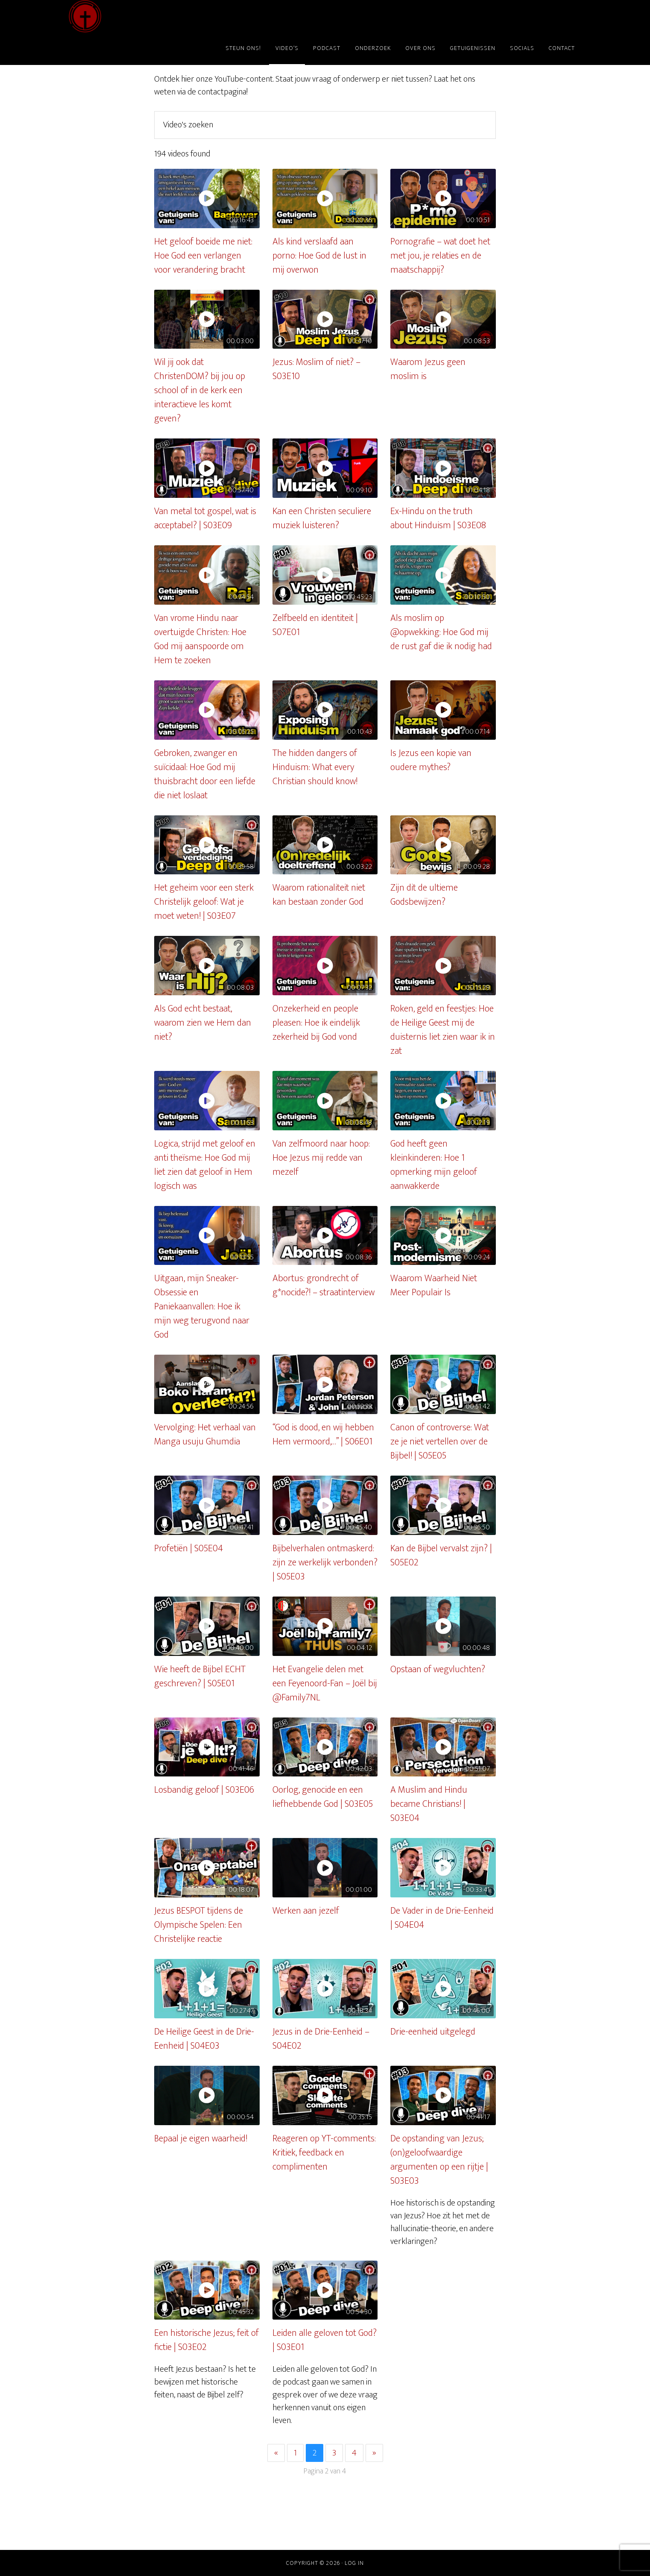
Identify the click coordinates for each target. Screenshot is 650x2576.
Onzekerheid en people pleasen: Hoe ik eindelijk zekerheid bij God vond (316, 1023)
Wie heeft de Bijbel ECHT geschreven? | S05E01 (200, 1676)
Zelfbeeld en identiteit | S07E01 (315, 625)
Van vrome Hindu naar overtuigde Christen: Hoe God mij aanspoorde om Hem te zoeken (200, 639)
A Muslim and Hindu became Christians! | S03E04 (428, 1804)
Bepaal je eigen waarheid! (200, 2139)
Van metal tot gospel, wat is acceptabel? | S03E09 (205, 518)
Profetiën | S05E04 (188, 1548)
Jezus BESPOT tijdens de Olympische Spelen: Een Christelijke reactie (198, 1925)
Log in (354, 2563)
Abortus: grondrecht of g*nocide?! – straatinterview (323, 1285)
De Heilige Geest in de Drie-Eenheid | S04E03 (204, 2039)
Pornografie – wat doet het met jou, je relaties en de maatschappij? (440, 256)
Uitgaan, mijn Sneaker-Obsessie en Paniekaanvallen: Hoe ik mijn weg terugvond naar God (201, 1306)
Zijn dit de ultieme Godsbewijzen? (424, 895)
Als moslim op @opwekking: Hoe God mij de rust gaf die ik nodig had (441, 632)
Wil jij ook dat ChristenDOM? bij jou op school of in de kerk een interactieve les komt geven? (199, 390)
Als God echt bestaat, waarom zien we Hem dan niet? (202, 1023)
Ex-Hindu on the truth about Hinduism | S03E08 (438, 518)
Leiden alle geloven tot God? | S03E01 (324, 2340)
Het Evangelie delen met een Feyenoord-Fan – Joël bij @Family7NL (324, 1683)
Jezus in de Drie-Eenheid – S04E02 (320, 2039)
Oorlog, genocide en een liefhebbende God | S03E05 (322, 1797)
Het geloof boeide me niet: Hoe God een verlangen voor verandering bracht (203, 256)
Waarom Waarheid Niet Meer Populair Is (433, 1285)
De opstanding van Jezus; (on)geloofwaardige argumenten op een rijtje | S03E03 (439, 2160)
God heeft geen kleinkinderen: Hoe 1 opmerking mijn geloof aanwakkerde (433, 1165)
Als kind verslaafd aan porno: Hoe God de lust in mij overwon (319, 256)
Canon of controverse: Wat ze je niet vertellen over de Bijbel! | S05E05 (439, 1442)
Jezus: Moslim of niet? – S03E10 (316, 369)
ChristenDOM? (146, 16)
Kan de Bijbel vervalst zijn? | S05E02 (441, 1555)
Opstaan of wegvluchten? (437, 1669)
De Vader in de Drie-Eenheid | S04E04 (442, 1918)
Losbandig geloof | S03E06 (204, 1790)
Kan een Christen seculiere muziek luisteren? (321, 518)
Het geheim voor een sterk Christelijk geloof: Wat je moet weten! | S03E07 (204, 902)
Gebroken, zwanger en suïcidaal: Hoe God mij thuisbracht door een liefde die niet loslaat (204, 774)
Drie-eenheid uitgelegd (432, 2032)
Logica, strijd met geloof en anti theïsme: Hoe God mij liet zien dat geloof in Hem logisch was (204, 1165)
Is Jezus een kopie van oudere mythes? (430, 760)
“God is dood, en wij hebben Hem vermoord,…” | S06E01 (323, 1435)
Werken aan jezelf (305, 1911)
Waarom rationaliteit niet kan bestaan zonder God (318, 895)
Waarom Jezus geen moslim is (428, 369)
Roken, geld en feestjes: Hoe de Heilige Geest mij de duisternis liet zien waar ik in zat (442, 1030)
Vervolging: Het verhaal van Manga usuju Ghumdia (205, 1435)
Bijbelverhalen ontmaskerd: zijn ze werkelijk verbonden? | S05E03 (325, 1563)
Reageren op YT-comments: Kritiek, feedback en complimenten (324, 2153)
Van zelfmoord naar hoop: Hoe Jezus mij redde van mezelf (321, 1158)
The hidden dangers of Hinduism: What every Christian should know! (314, 767)
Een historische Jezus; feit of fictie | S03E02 (206, 2340)
